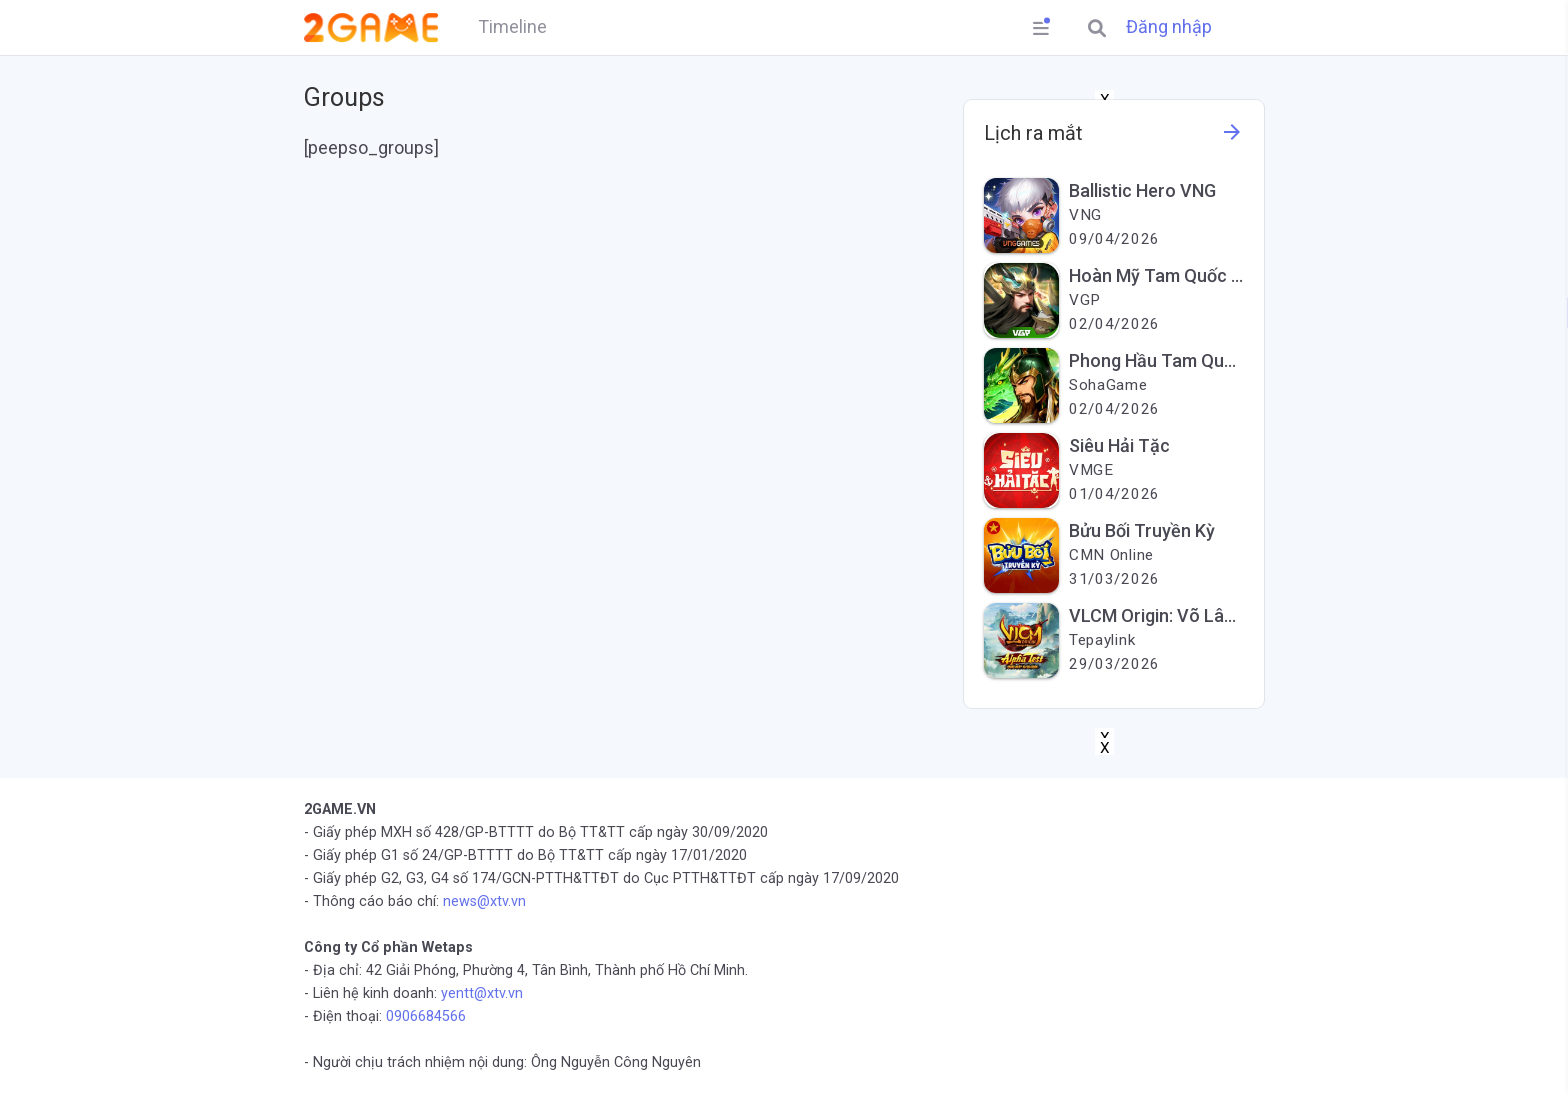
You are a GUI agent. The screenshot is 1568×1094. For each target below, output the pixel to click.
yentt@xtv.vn (482, 993)
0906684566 (426, 1016)
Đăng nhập (1169, 27)
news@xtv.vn (484, 901)
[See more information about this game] (1232, 137)
